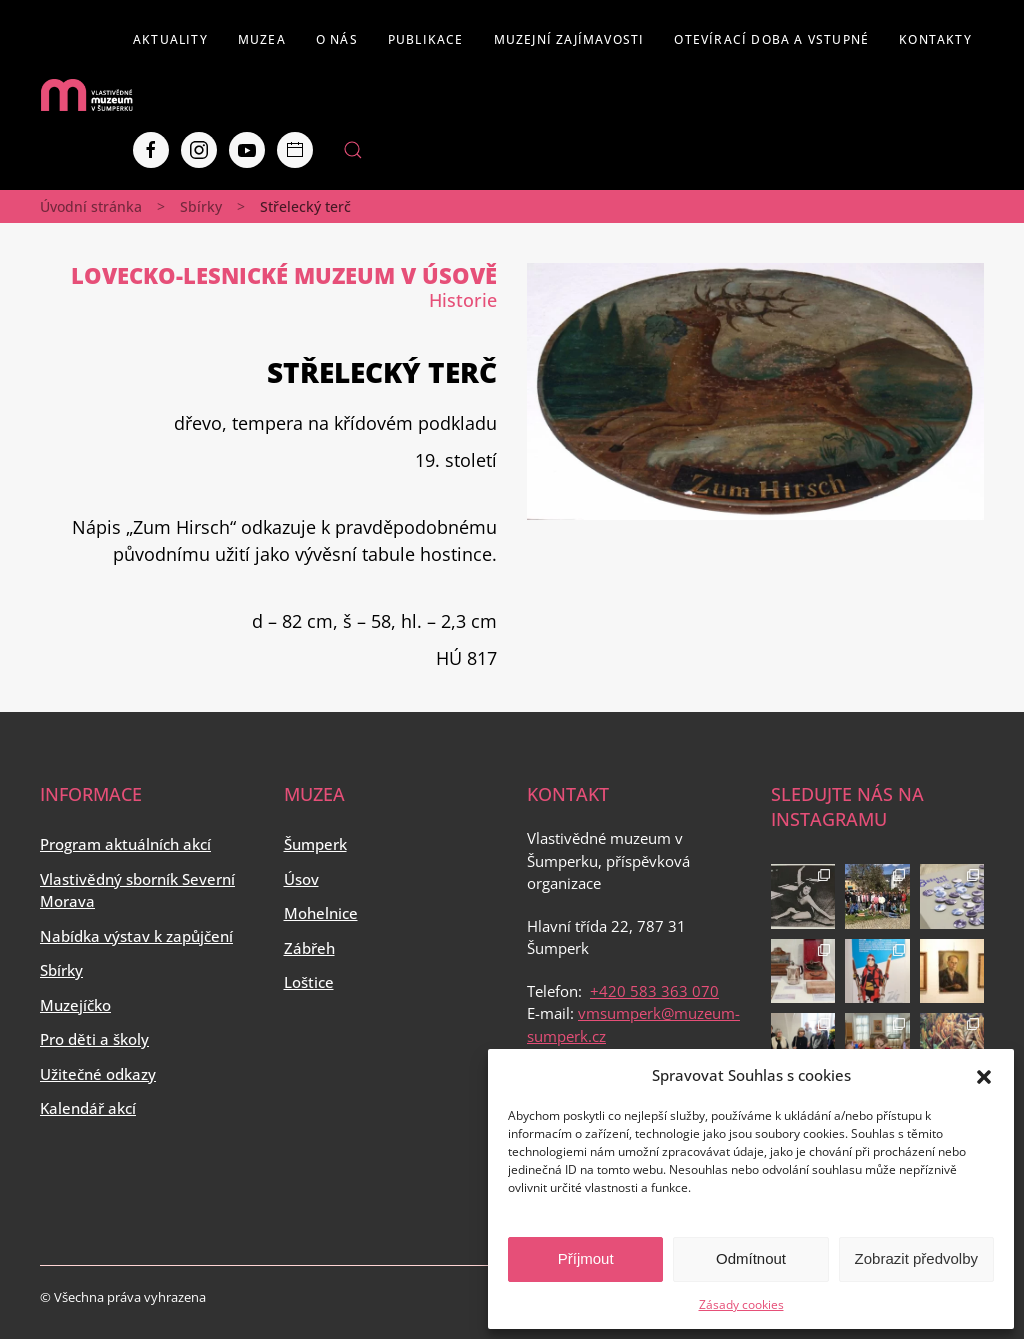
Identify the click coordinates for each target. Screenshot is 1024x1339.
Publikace (426, 39)
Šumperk (315, 844)
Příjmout (586, 1258)
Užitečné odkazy (98, 1074)
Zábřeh (309, 948)
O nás (337, 39)
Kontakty (935, 39)
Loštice (309, 982)
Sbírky (201, 206)
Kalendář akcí (88, 1108)
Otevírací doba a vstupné (771, 39)
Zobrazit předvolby (916, 1258)
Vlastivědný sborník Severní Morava (137, 890)
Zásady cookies (741, 1304)
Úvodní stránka (91, 206)
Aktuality (170, 39)
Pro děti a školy (94, 1039)
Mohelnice (321, 913)
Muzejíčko (75, 1005)
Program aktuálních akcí (125, 844)
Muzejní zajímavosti (569, 39)
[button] (984, 1075)
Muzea (262, 39)
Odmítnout (751, 1258)
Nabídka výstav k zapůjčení (136, 936)
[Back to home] (86, 95)
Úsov (301, 879)
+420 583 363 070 (654, 991)
